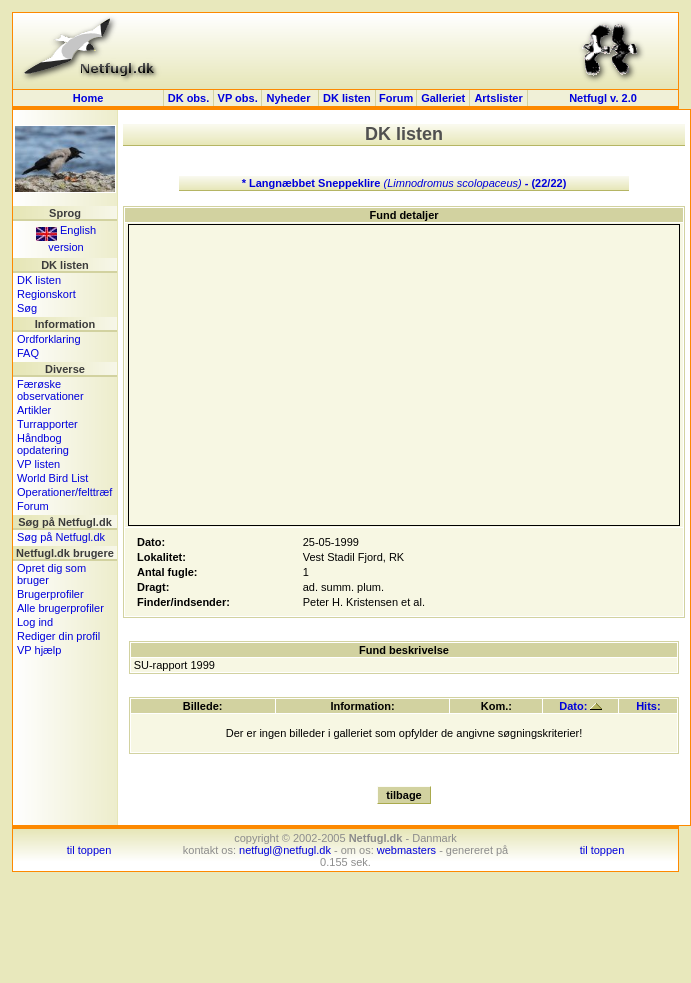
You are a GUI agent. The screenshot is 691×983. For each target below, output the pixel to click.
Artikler (34, 410)
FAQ (28, 353)
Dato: (580, 706)
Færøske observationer (50, 390)
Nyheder (289, 98)
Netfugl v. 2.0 (603, 98)
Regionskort (46, 294)
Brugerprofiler (50, 594)
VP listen (38, 464)
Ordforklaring (49, 339)
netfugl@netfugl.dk (285, 850)
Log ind (35, 622)
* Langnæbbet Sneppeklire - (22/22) (404, 183)
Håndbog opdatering (43, 444)
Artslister (498, 98)
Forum (396, 98)
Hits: (648, 706)
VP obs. (238, 98)
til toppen (89, 850)
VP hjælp (39, 650)
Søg (27, 308)
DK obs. (189, 98)
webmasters (406, 850)
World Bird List (52, 478)
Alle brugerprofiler (60, 608)
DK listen (347, 98)
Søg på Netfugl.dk (61, 537)
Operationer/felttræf (64, 492)
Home (88, 98)
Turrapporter (47, 424)
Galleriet (443, 98)
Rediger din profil (58, 636)
